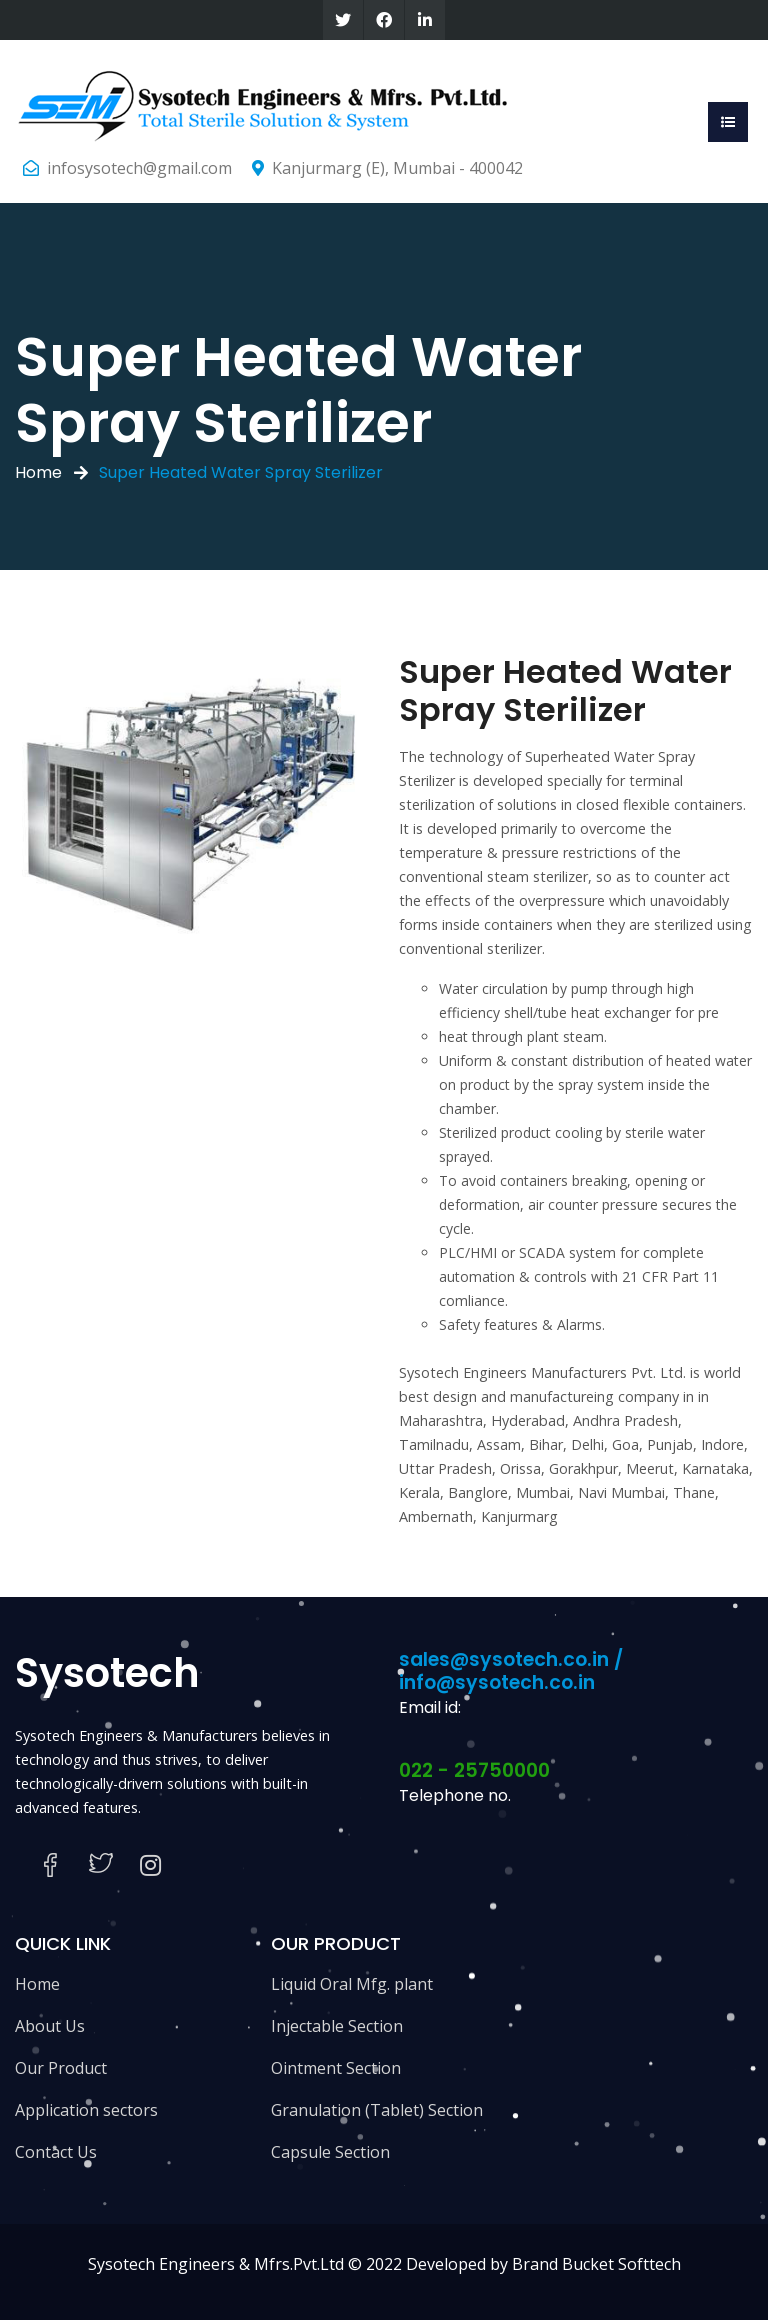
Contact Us (56, 2152)
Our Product (61, 2068)
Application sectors (86, 2110)
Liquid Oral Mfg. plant (352, 1984)
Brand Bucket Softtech (596, 2264)
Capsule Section (330, 2152)
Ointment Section (336, 2068)
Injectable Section (337, 2026)
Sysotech (107, 1673)
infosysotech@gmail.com (139, 168)
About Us (50, 2026)
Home (38, 472)
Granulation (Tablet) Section (377, 2110)
